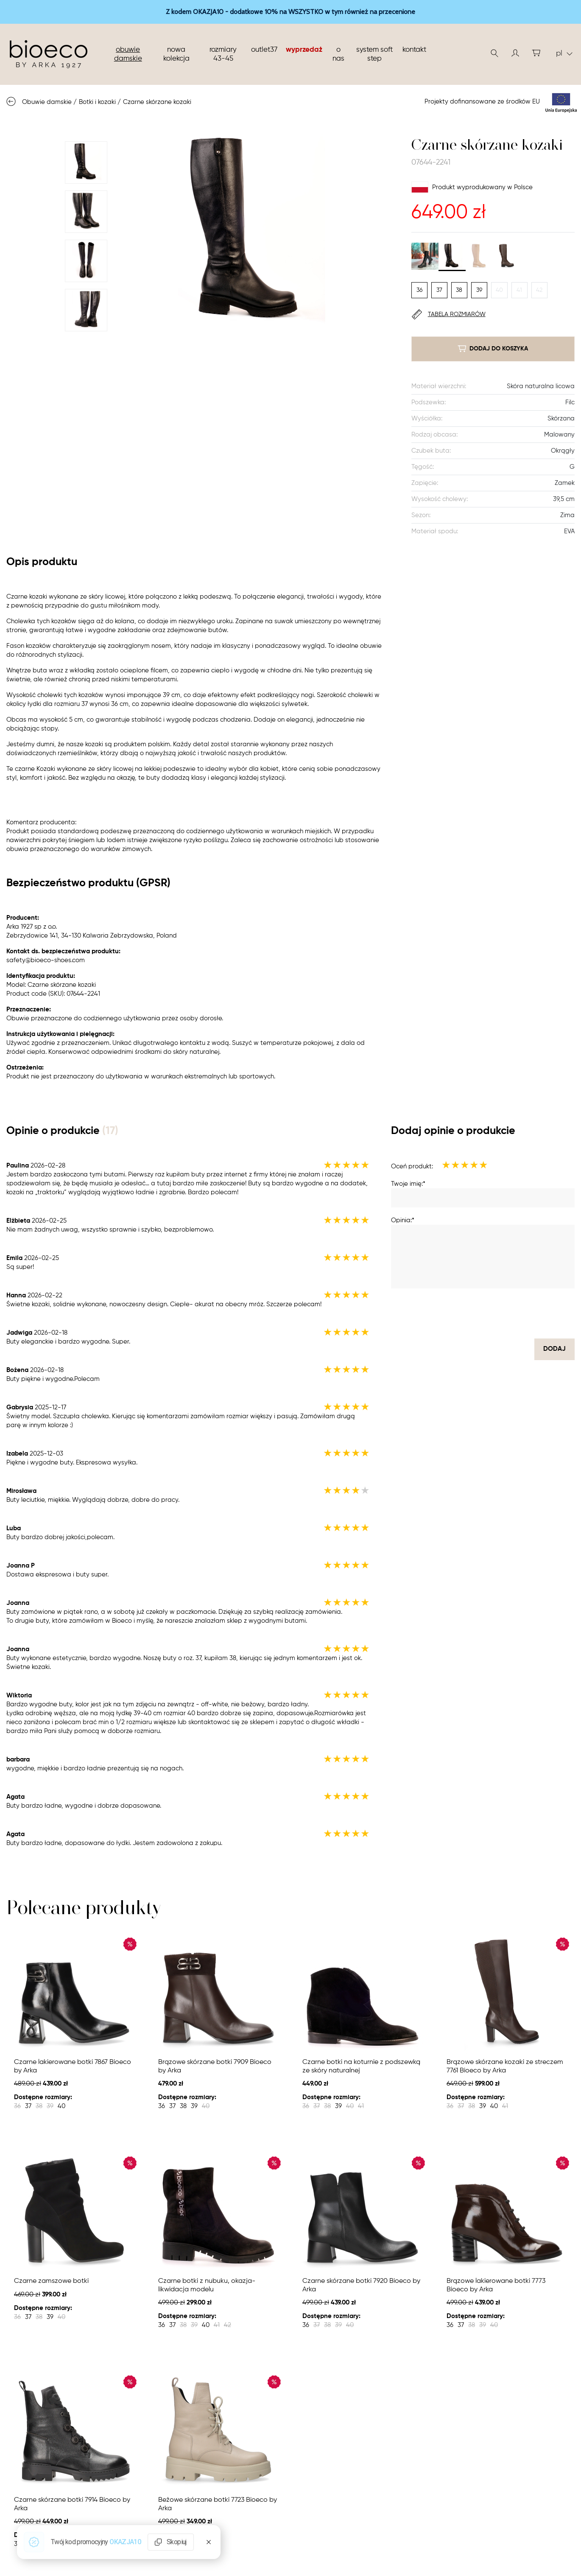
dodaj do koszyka (493, 348)
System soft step (374, 54)
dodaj (554, 1349)
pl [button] (564, 53)
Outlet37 (264, 49)
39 (479, 290)
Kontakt (414, 49)
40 (499, 290)
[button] (515, 53)
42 (539, 290)
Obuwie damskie (128, 54)
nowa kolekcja (176, 54)
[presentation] (510, 1313)
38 (459, 290)
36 (419, 290)
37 (439, 290)
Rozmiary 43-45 (223, 54)
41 (519, 290)
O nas (338, 54)
